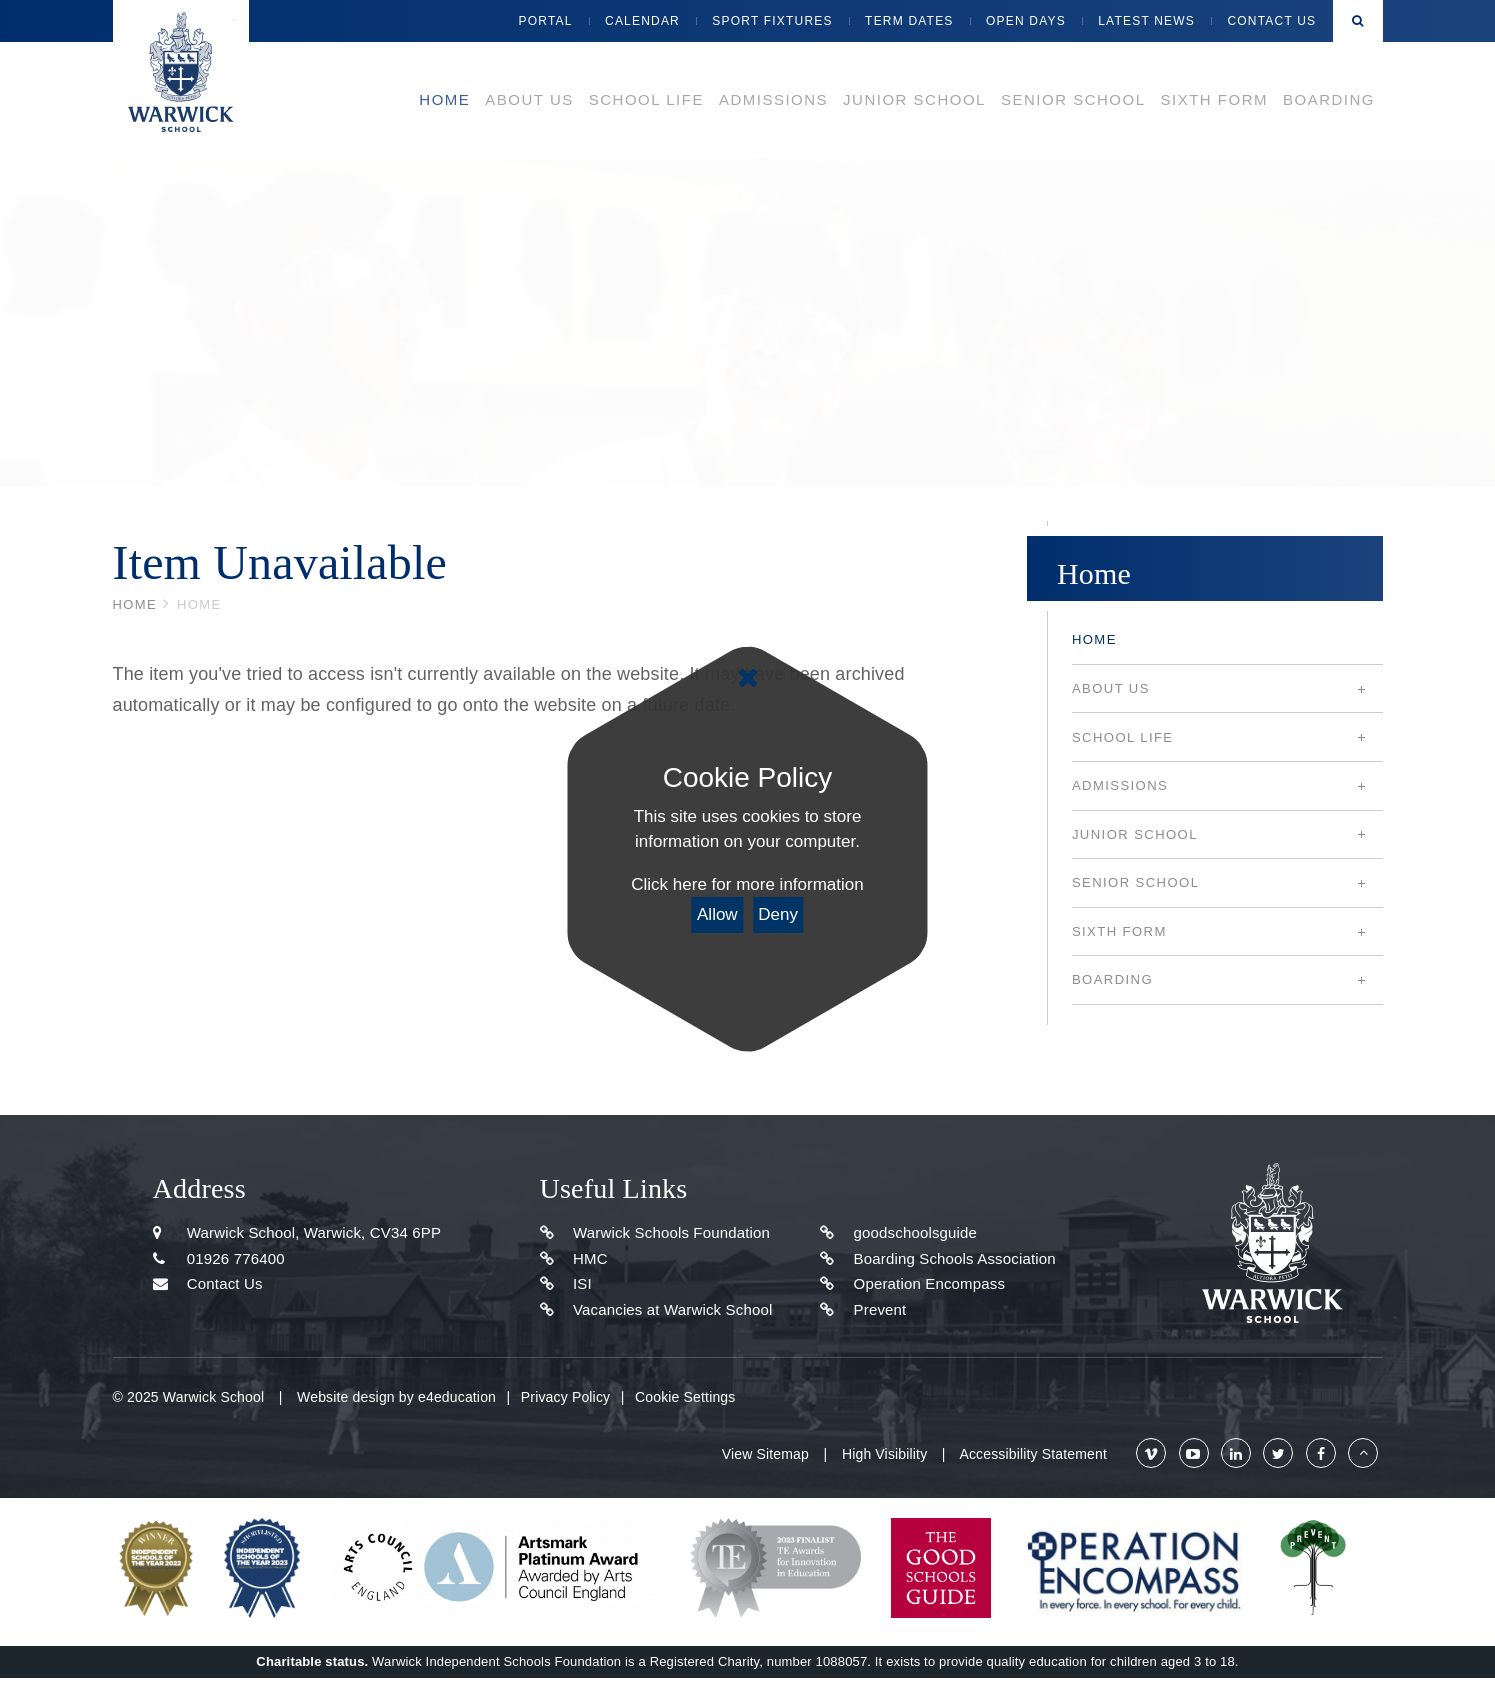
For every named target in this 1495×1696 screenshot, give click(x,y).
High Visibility (884, 1454)
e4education (457, 1397)
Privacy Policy (565, 1397)
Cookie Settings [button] (685, 1397)
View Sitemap (765, 1454)
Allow (717, 914)
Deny (778, 914)
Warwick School (181, 74)
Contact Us (208, 1283)
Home (135, 604)
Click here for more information (747, 884)
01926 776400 (219, 1258)
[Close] (747, 678)
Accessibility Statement (1033, 1454)
